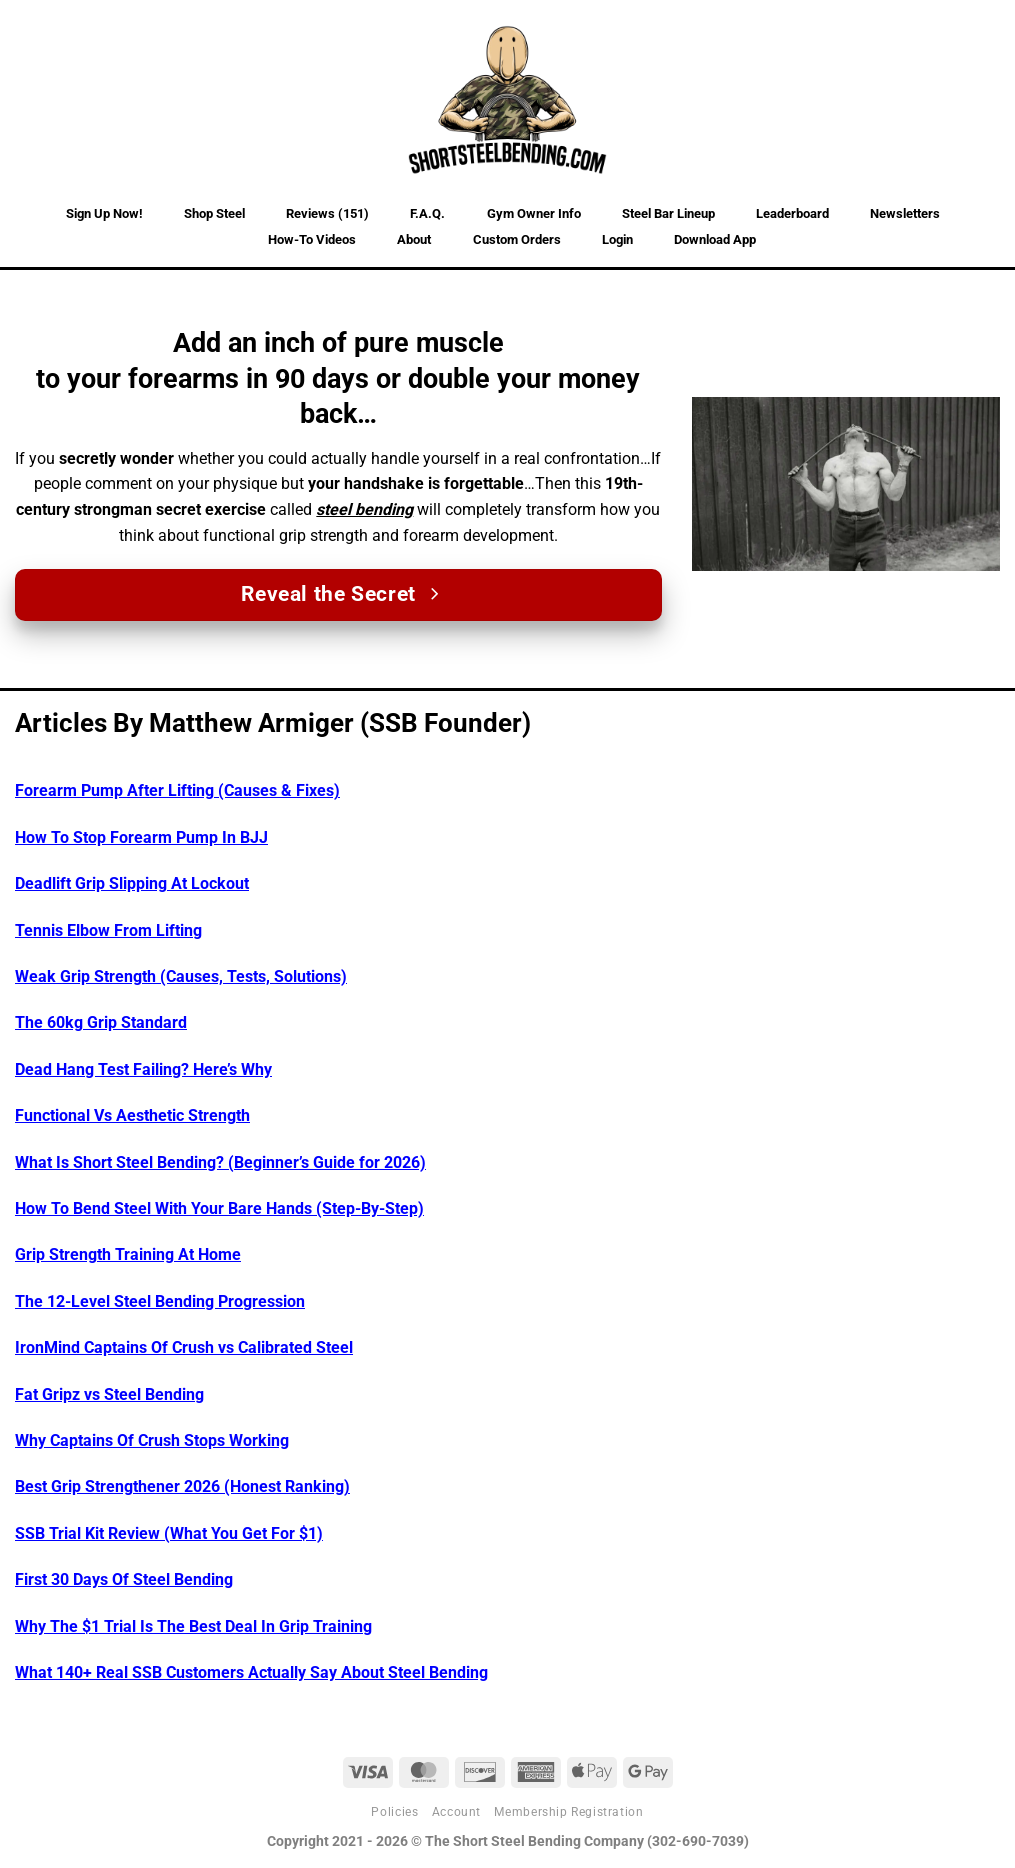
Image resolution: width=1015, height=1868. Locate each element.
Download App (715, 239)
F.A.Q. (427, 213)
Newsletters (905, 213)
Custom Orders (517, 239)
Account (456, 1812)
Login (617, 239)
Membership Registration (568, 1812)
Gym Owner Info (534, 213)
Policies (394, 1812)
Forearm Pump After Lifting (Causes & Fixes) (177, 790)
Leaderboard (792, 213)
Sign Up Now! (104, 213)
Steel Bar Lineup (668, 213)
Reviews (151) (327, 213)
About (414, 239)
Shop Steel (214, 213)
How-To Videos (312, 239)
